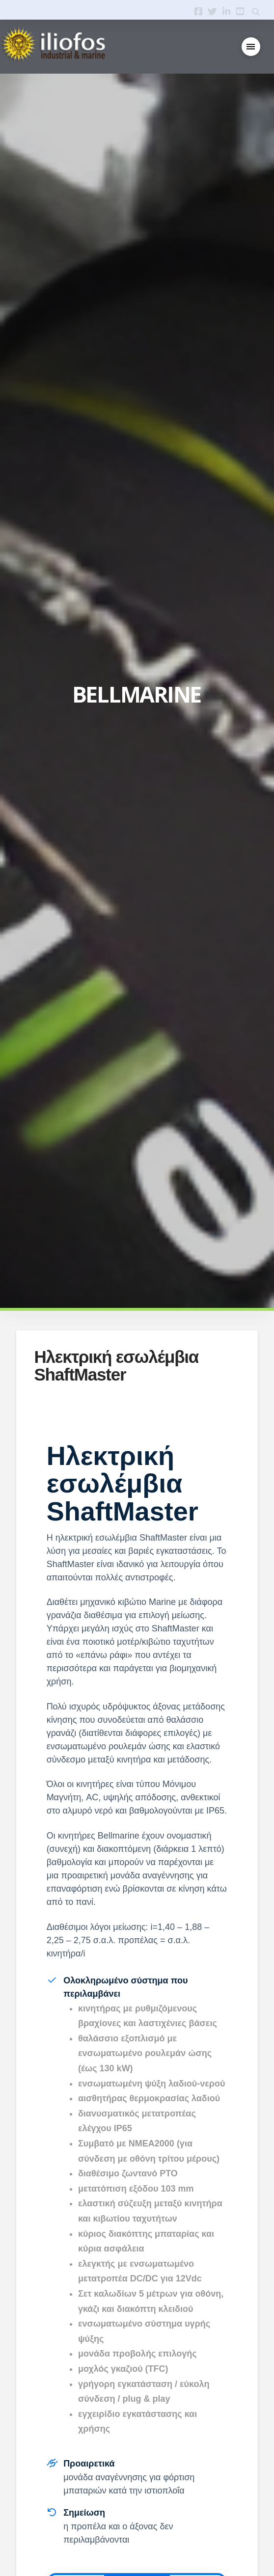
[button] (251, 46)
